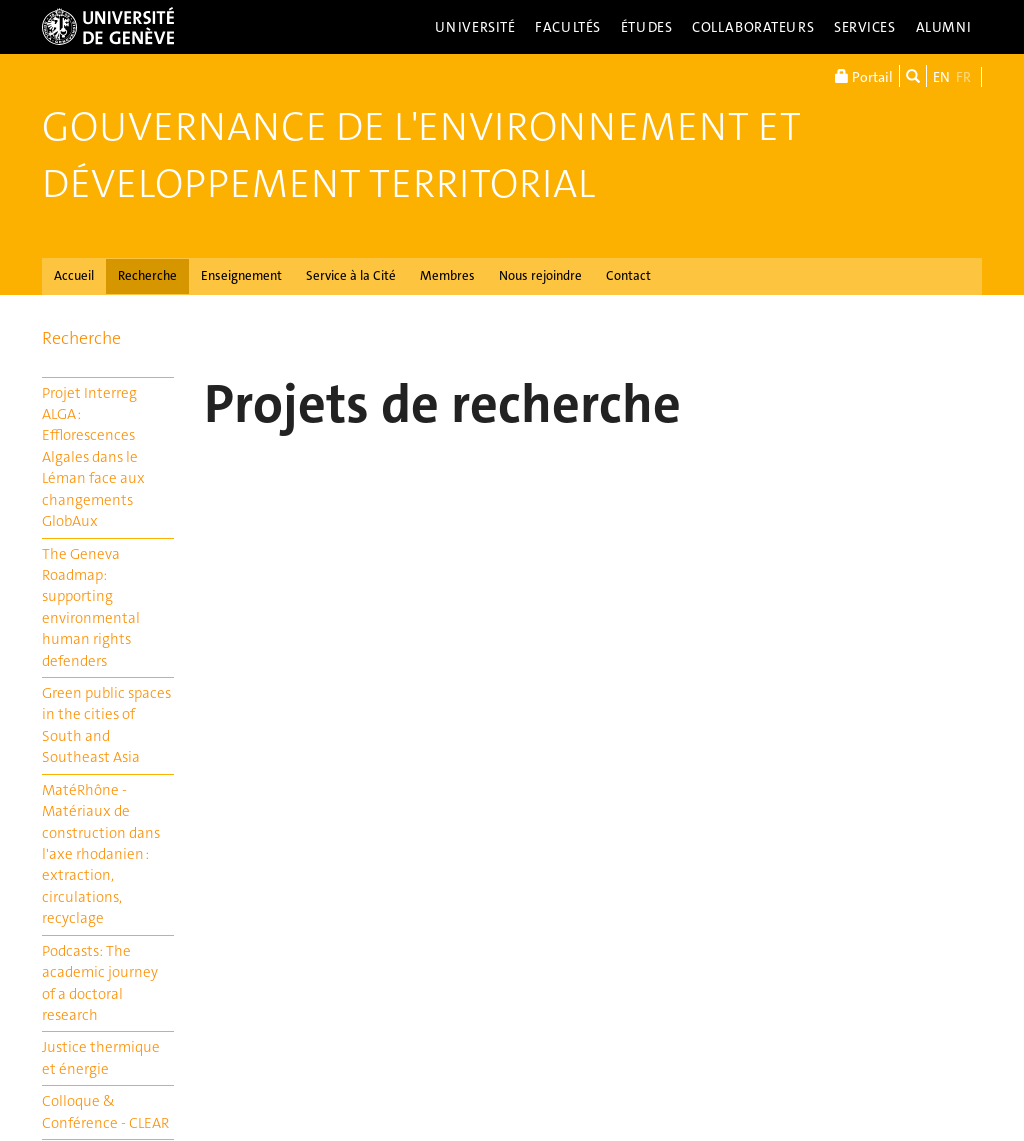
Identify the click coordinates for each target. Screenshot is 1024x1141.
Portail (864, 76)
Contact (628, 275)
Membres (447, 275)
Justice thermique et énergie (101, 1057)
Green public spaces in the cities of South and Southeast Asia (106, 725)
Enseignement (241, 275)
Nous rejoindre (540, 275)
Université (475, 27)
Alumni (944, 27)
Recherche (147, 275)
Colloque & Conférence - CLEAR (105, 1111)
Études (646, 27)
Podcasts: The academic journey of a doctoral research (100, 983)
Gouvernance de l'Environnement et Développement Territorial (421, 155)
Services (865, 27)
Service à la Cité (351, 275)
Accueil (74, 275)
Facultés (568, 27)
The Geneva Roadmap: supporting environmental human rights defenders (91, 607)
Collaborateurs (753, 27)
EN (941, 77)
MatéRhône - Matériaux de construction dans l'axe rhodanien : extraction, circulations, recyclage (101, 854)
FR (963, 77)
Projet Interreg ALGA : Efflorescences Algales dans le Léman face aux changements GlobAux (93, 457)
